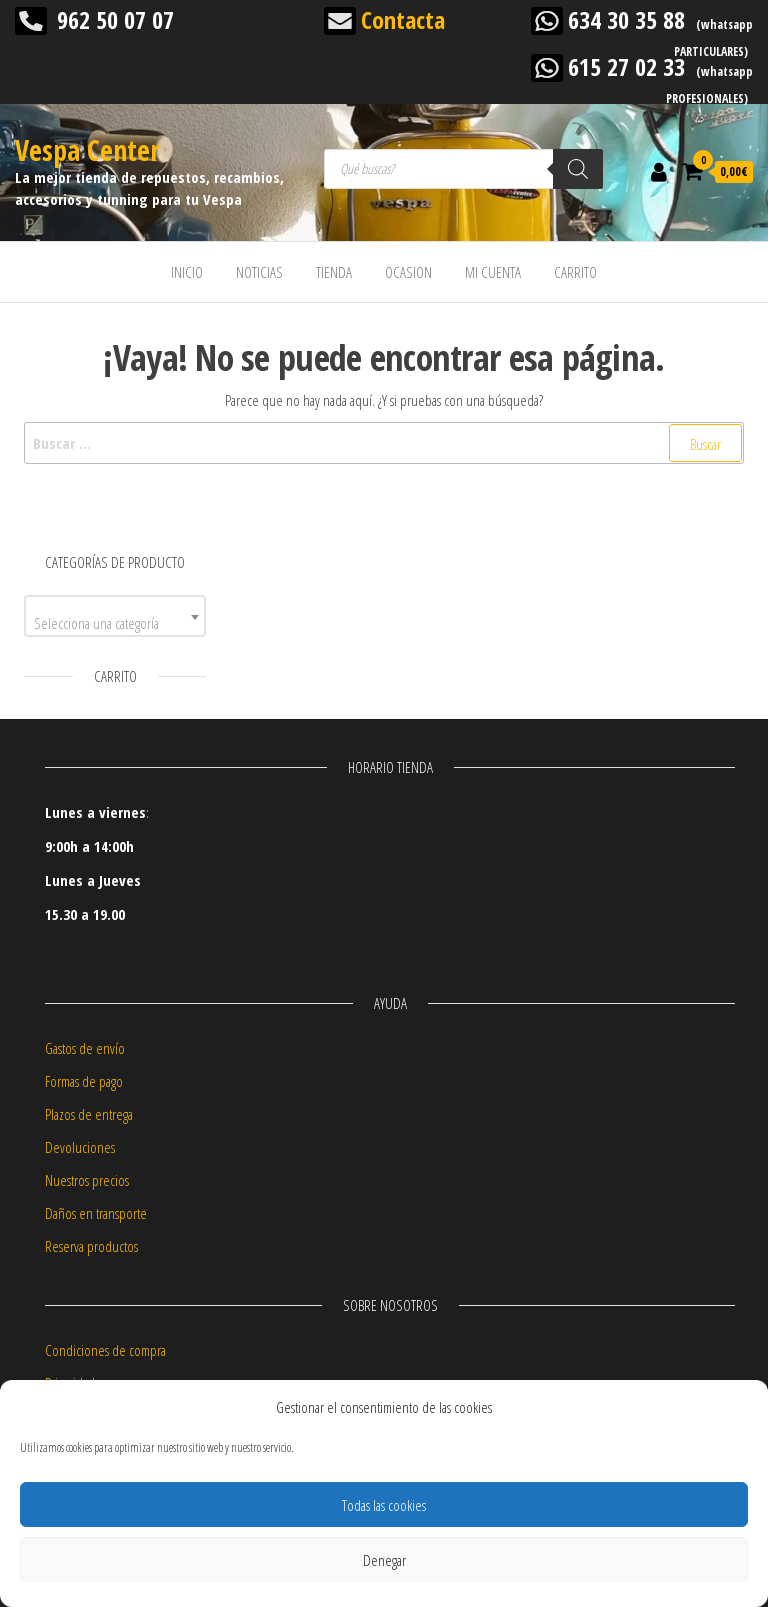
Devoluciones (80, 1147)
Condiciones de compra (105, 1350)
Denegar (384, 1560)
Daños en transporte (96, 1213)
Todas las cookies (384, 1505)
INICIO (187, 272)
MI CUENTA (493, 272)
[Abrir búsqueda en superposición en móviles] (463, 169)
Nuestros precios (87, 1180)
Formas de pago (84, 1081)
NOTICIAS (259, 272)
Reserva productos (91, 1246)
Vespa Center (87, 150)
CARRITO (575, 272)
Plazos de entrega (89, 1114)
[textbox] (115, 623)
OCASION (408, 272)
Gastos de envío (85, 1048)
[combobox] (115, 616)
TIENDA (334, 272)
